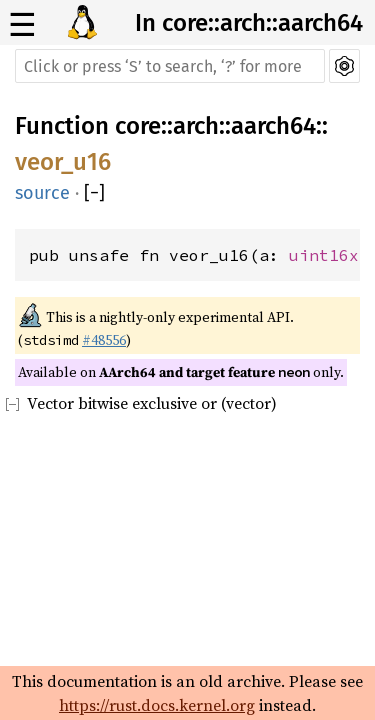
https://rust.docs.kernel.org (157, 705)
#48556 (104, 340)
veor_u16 (63, 162)
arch (196, 126)
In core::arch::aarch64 (249, 23)
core (138, 126)
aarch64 (273, 126)
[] (94, 193)
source (42, 193)
